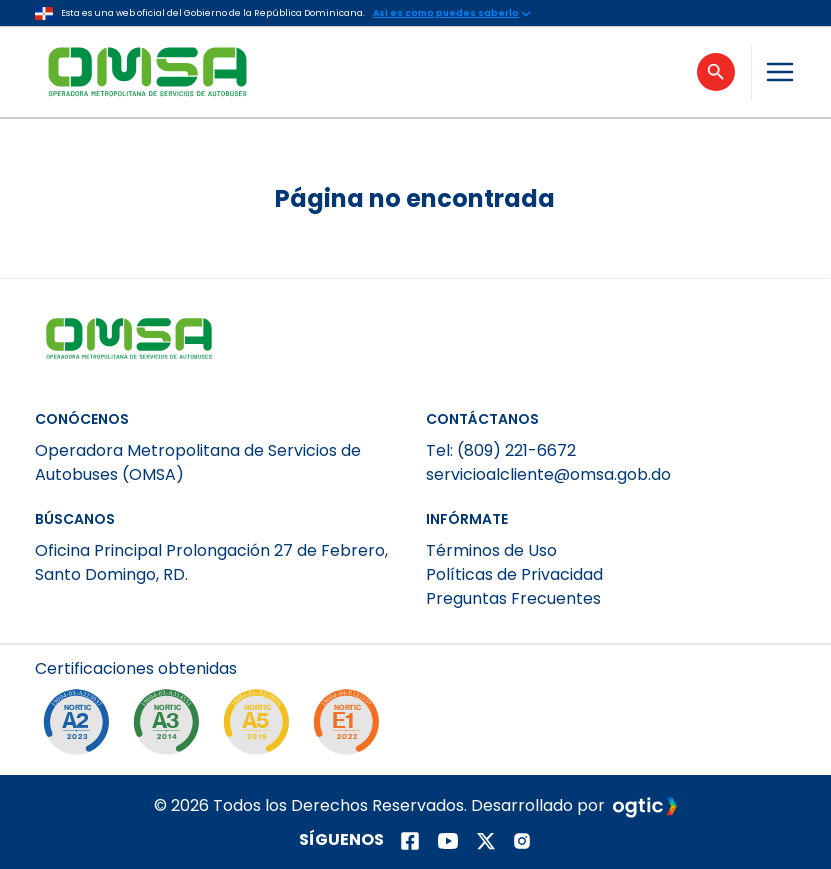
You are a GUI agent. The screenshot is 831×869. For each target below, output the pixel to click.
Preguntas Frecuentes (513, 598)
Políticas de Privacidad (514, 574)
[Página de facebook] (410, 841)
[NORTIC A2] (81, 727)
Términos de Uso (491, 550)
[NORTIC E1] (351, 727)
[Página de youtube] (448, 841)
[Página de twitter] (486, 841)
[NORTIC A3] (171, 727)
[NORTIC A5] (261, 727)
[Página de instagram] (522, 841)
